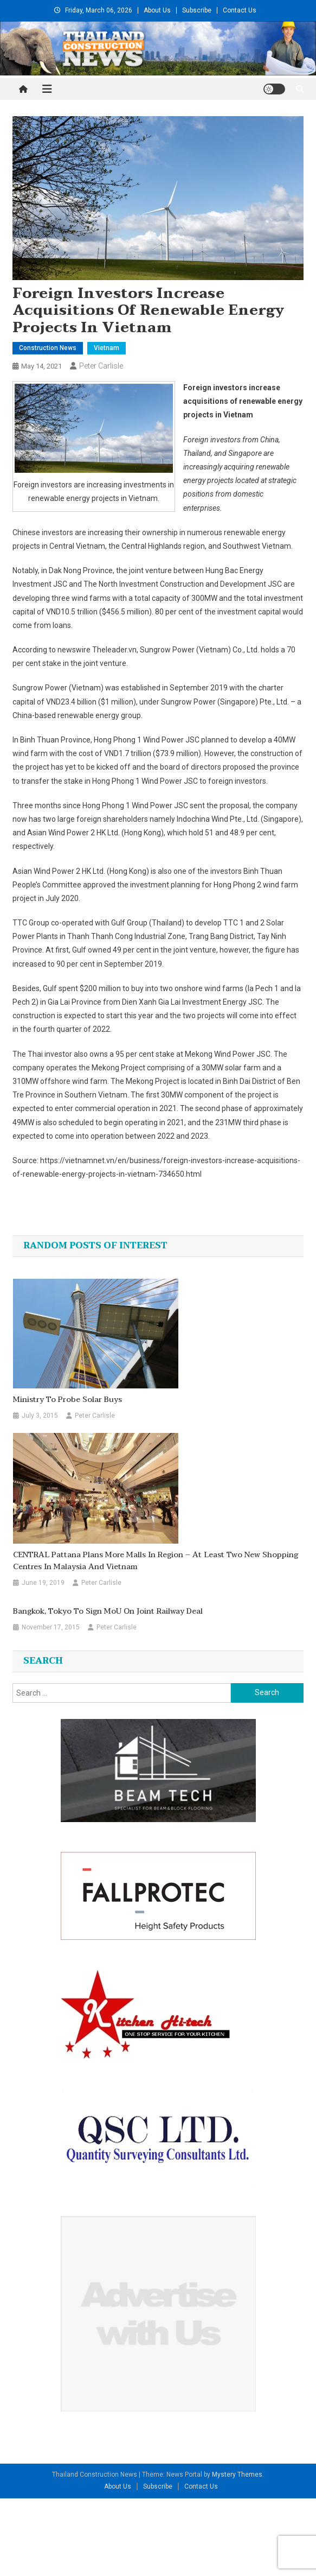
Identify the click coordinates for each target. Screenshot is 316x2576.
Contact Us (239, 10)
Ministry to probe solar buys (67, 1400)
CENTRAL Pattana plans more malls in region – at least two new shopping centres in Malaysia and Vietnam (155, 1561)
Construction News (47, 348)
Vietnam (106, 348)
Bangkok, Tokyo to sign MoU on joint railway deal (108, 1611)
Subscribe (196, 10)
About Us (157, 10)
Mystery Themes (237, 2474)
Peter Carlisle (101, 365)
